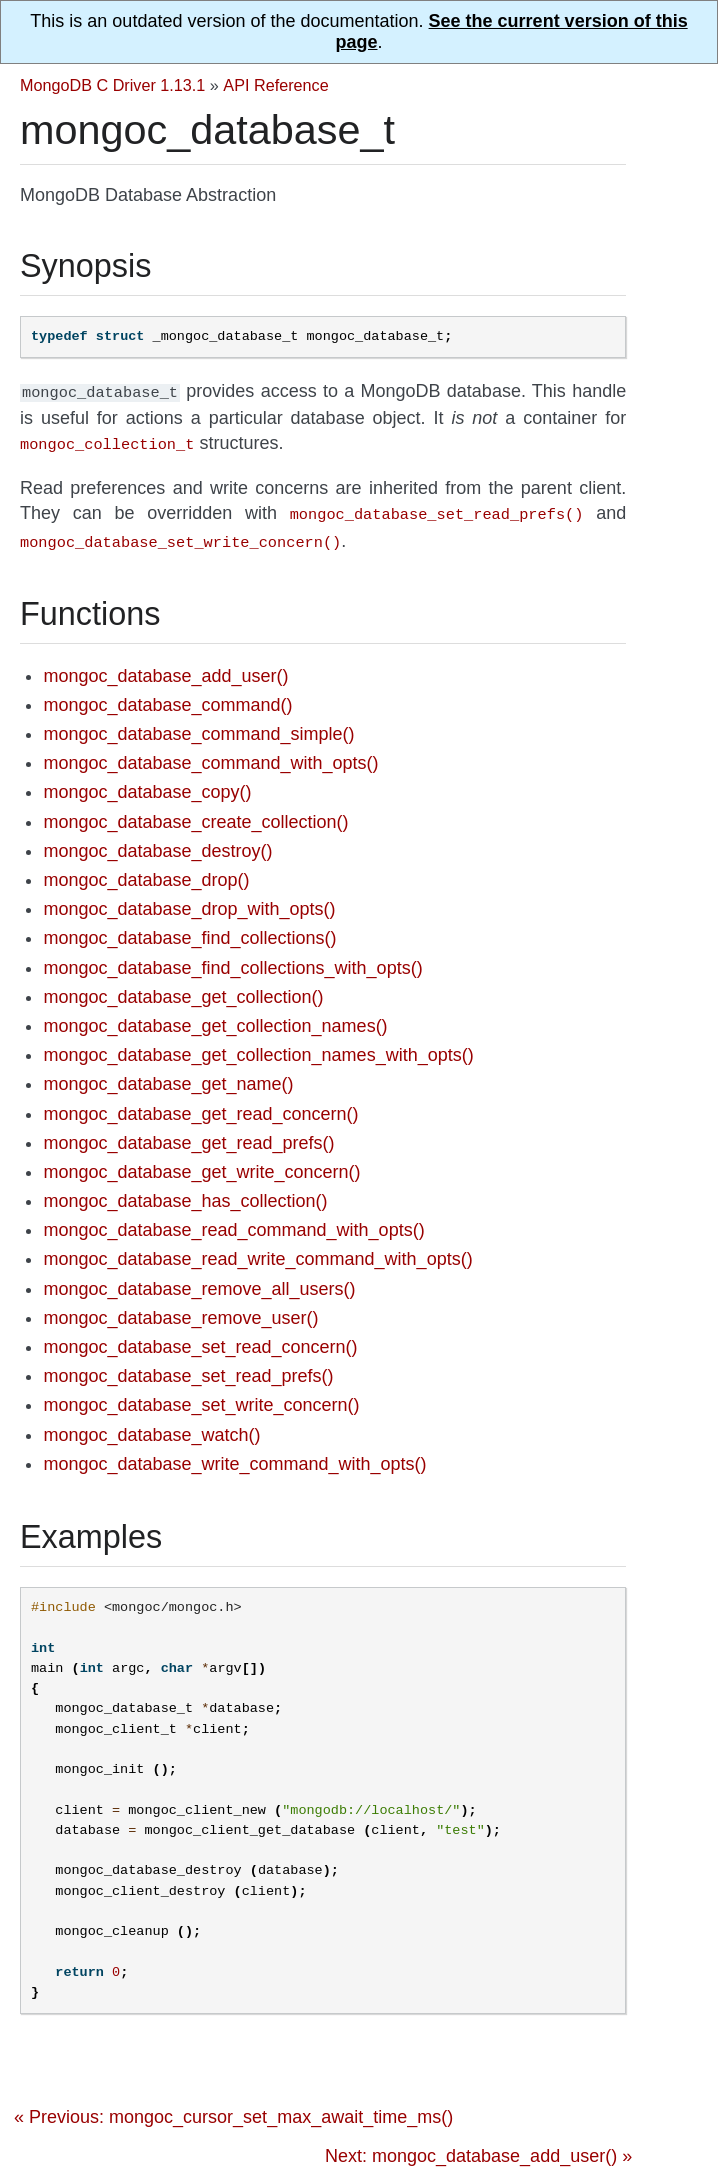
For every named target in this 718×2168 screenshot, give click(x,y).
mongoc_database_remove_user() (180, 1310)
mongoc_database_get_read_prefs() (188, 1135)
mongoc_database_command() (167, 697)
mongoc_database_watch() (151, 1427)
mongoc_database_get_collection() (183, 989)
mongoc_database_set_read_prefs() (188, 1368)
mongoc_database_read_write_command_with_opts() (257, 1251)
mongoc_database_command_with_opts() (210, 755)
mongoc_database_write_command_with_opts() (234, 1456)
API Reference (275, 85)
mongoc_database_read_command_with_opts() (233, 1222)
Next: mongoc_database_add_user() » (478, 2148)
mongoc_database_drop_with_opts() (189, 901)
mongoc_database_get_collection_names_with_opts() (258, 1047)
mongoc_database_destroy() (157, 843)
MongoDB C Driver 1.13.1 (112, 85)
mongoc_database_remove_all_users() (199, 1281)
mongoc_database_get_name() (168, 1076)
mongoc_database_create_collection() (195, 814)
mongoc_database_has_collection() (185, 1193)
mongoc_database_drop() (146, 872)
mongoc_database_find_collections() (189, 930)
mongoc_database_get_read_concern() (200, 1106)
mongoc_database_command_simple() (198, 726)
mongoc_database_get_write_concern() (201, 1164)
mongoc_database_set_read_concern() (200, 1339)
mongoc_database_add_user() (165, 668)
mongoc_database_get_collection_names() (215, 1018)
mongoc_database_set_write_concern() (201, 1397)
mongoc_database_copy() (147, 784)
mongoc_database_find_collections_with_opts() (232, 960)
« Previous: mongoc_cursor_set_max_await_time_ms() (233, 2109)
